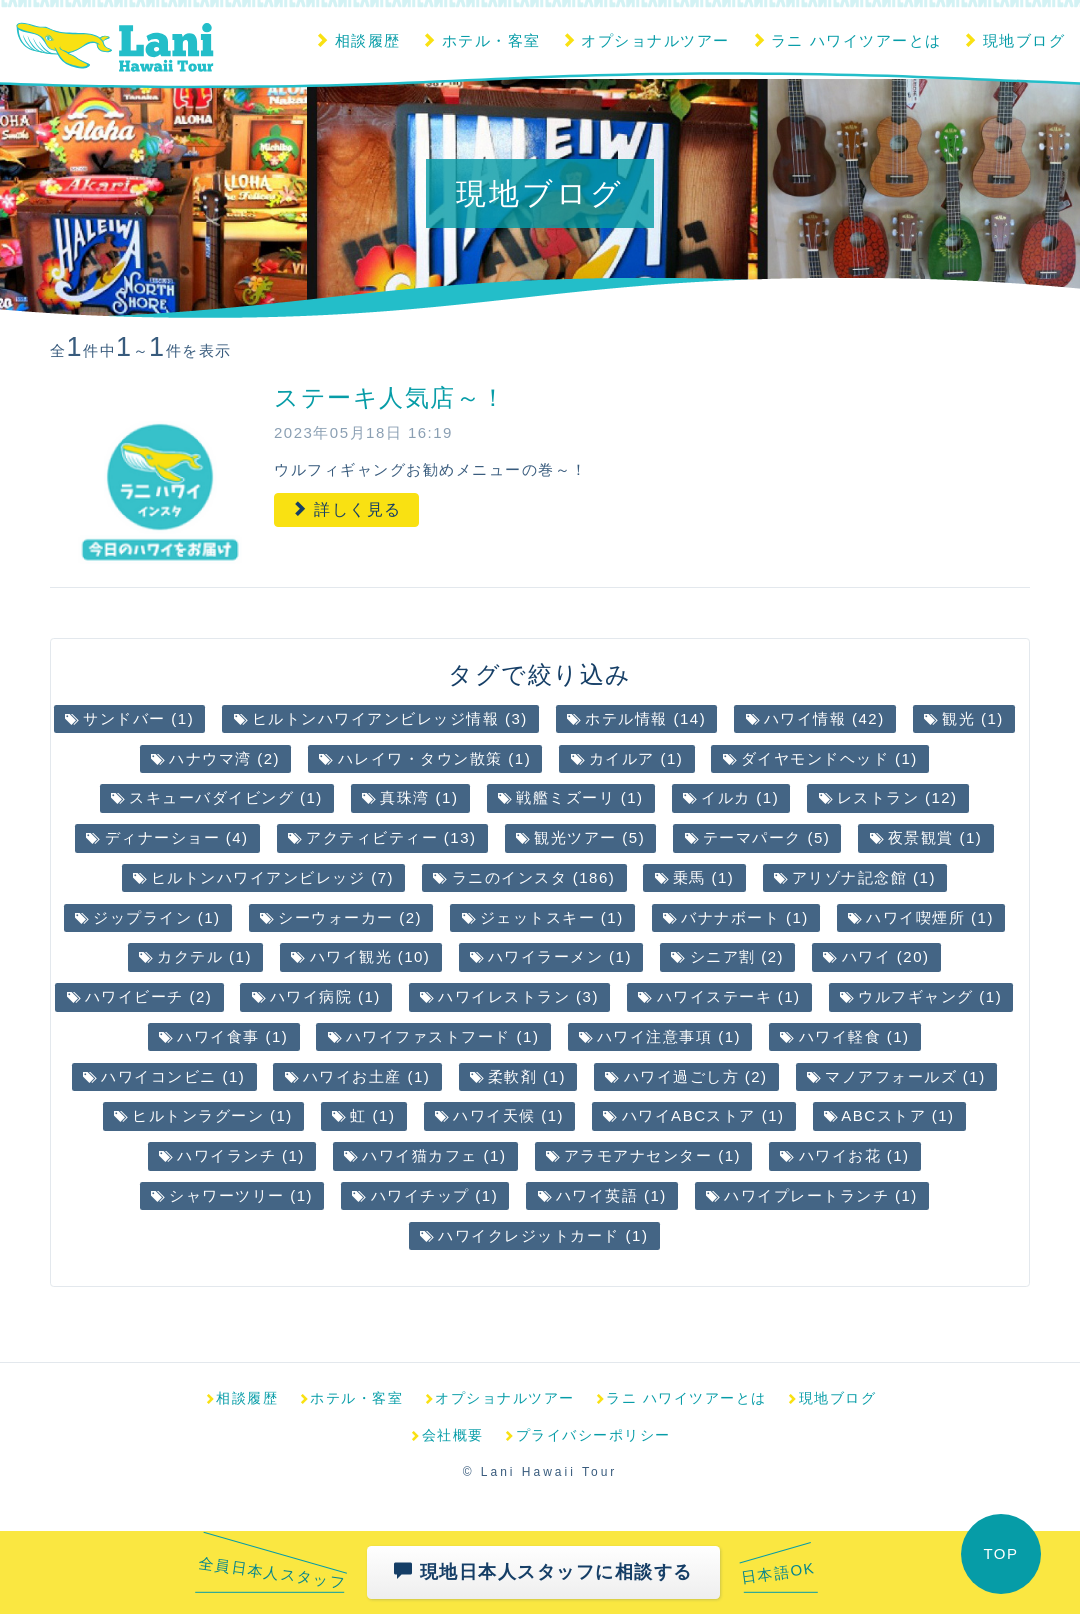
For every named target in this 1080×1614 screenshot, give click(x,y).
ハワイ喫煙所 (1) (921, 917)
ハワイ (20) (876, 956)
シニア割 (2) (727, 956)
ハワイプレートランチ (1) (812, 1195)
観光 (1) (964, 718)
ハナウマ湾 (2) (215, 758)
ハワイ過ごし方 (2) (686, 1076)
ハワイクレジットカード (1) (534, 1235)
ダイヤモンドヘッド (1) (820, 758)
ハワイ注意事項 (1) (660, 1036)
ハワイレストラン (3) (509, 996)
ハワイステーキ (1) (719, 996)
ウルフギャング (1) (921, 996)
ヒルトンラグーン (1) (203, 1115)
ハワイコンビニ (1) (164, 1076)
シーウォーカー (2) (341, 917)
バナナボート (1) (736, 917)
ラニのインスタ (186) (524, 877)
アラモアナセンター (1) (643, 1155)
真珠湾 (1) (410, 797)
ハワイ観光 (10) (360, 956)
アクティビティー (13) (382, 837)
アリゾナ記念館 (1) (855, 877)
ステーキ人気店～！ (390, 397)
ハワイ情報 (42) (815, 718)
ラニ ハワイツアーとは (846, 40)
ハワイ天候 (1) (499, 1115)
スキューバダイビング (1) (217, 797)
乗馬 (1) (695, 877)
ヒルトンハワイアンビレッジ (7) (263, 877)
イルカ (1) (731, 797)
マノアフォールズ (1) (896, 1076)
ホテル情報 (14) (636, 718)
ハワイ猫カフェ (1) (425, 1155)
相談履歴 (357, 40)
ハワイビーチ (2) (140, 996)
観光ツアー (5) (580, 837)
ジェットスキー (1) (543, 917)
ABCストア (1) (889, 1115)
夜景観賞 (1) (926, 837)
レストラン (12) (888, 797)
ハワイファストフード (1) (434, 1036)
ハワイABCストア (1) (693, 1115)
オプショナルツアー (645, 40)
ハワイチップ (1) (425, 1195)
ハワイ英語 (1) (602, 1195)
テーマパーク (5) (758, 837)
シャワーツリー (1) (232, 1195)
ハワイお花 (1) (844, 1155)
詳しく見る (346, 509)
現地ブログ (1013, 40)
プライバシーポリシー (587, 1435)
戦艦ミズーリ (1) (571, 797)
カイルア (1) (627, 758)
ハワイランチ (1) (232, 1155)
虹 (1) (363, 1115)
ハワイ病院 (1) (316, 996)
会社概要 (446, 1435)
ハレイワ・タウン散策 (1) (425, 758)
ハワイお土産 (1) (358, 1076)
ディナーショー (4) (167, 837)
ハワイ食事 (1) (223, 1036)
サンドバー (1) (129, 718)
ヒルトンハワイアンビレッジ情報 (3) (381, 718)
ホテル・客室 (480, 40)
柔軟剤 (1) (518, 1076)
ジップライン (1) (148, 917)
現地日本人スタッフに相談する (543, 1571)
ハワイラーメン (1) (551, 956)
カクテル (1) (195, 956)
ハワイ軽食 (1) (844, 1036)
